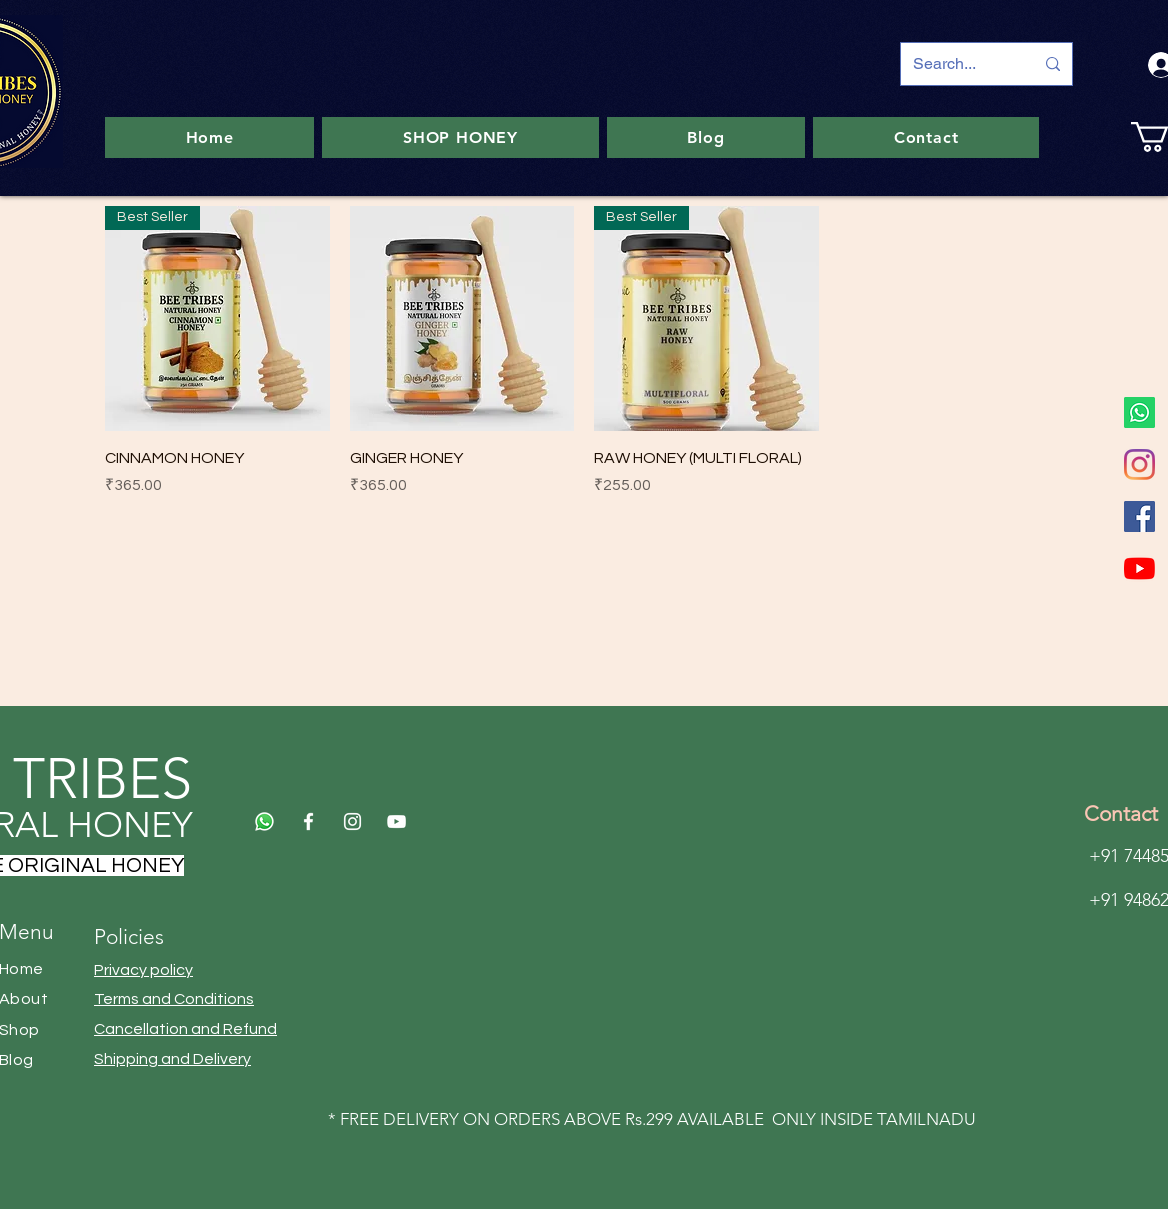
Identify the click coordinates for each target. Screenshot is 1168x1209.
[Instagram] (1139, 464)
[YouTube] (1139, 568)
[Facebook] (1139, 516)
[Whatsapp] (1139, 412)
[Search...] (958, 64)
